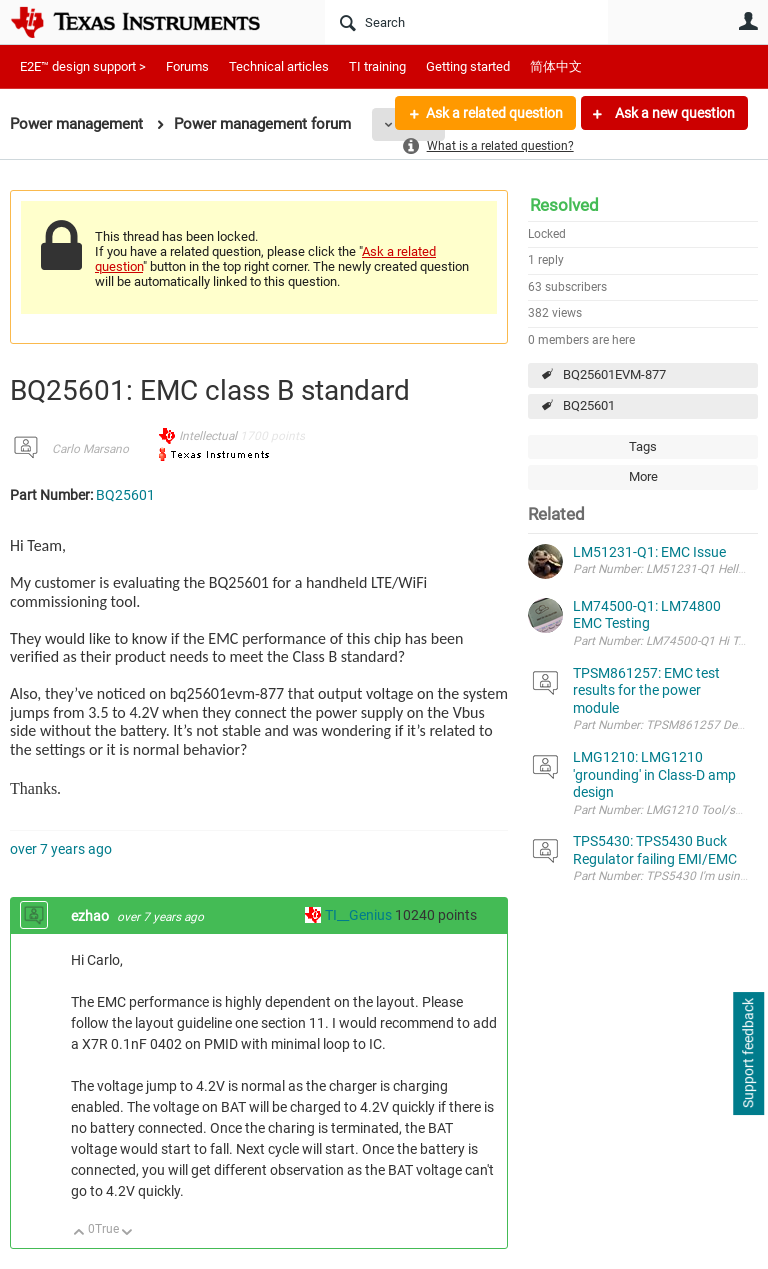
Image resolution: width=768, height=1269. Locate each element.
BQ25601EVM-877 (614, 374)
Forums (187, 66)
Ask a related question (494, 113)
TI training (377, 66)
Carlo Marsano (90, 449)
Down (127, 1233)
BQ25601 (589, 405)
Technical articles (279, 66)
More (643, 476)
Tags (643, 446)
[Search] (466, 22)
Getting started (468, 66)
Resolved (564, 205)
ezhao (91, 916)
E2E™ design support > (83, 66)
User (748, 21)
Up (79, 1233)
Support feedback (748, 1054)
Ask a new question (673, 113)
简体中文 (556, 66)
